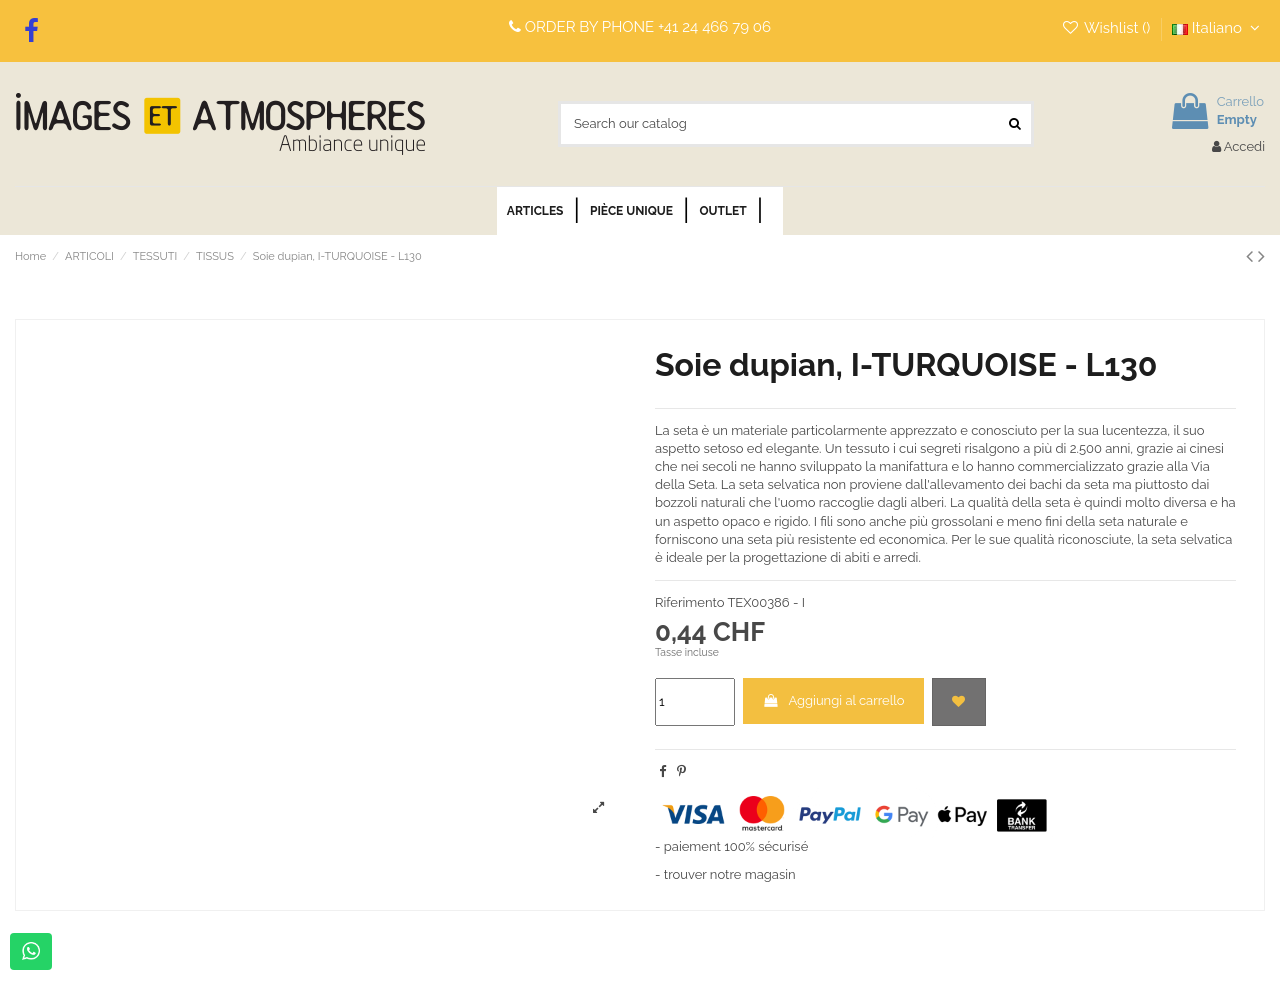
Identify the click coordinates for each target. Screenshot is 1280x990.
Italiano (1218, 28)
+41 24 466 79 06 (714, 27)
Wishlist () (1107, 28)
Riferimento (689, 602)
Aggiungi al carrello (833, 700)
